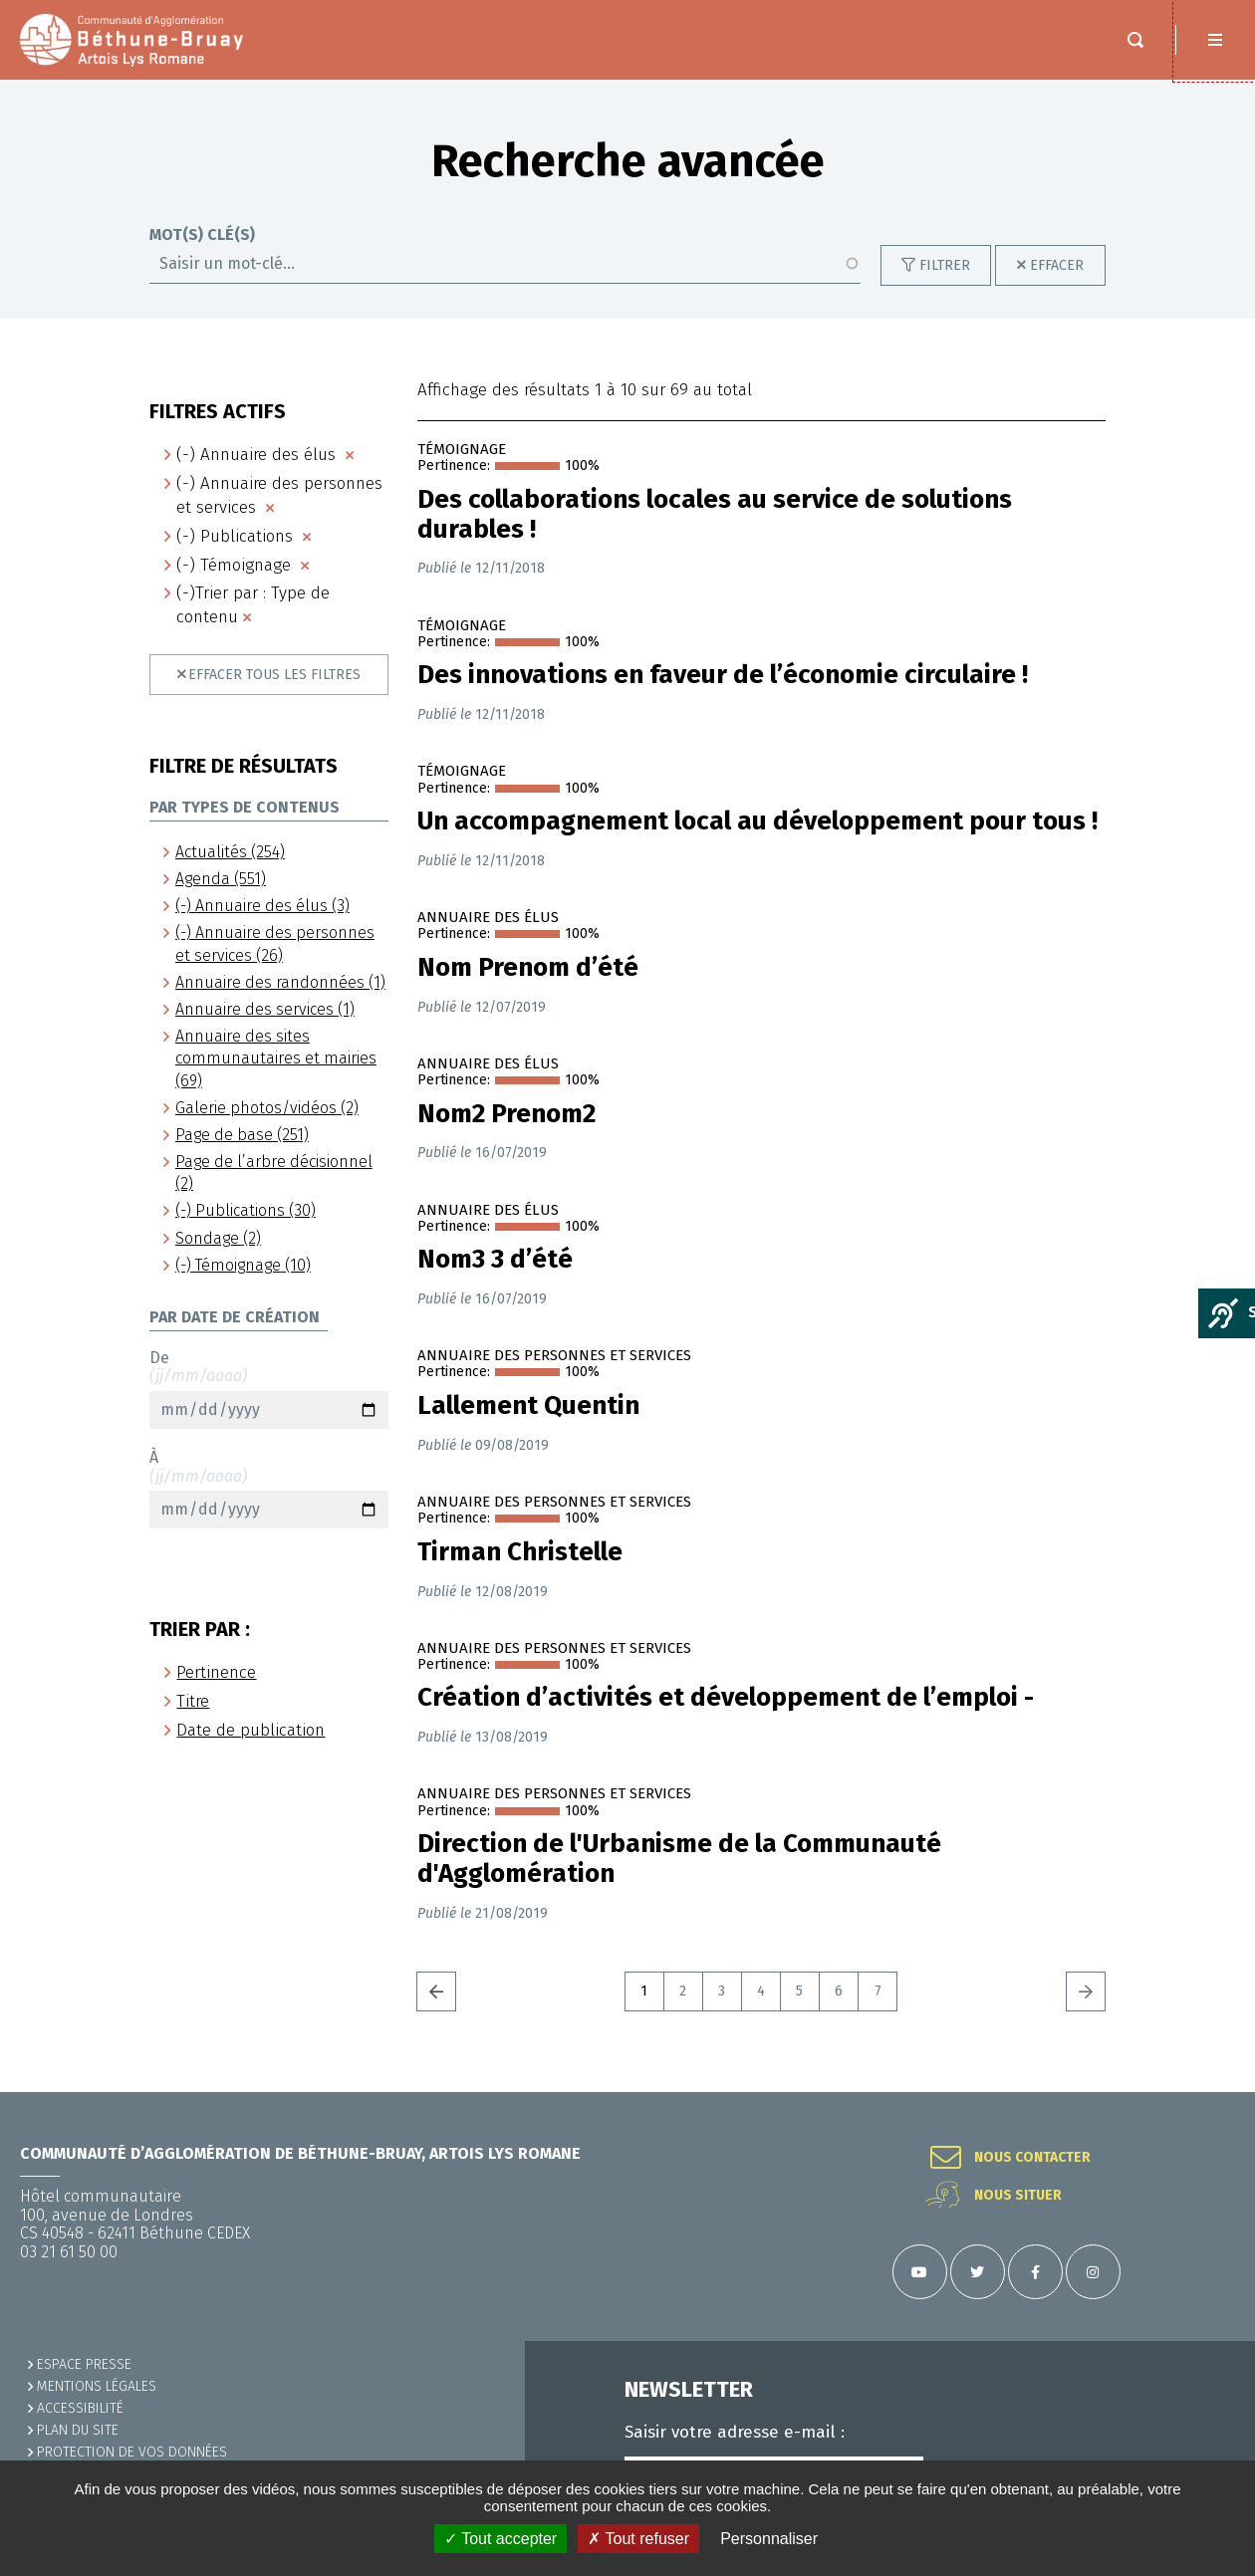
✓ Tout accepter (500, 2538)
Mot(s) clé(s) (202, 235)
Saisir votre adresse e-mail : (735, 2433)
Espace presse (84, 2364)
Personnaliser (769, 2538)
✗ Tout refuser (638, 2538)
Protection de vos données (132, 2452)
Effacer (1057, 265)
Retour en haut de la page (1215, 2092)
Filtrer (944, 265)
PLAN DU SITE (78, 2430)
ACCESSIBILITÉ (80, 2408)
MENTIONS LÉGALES (96, 2386)
